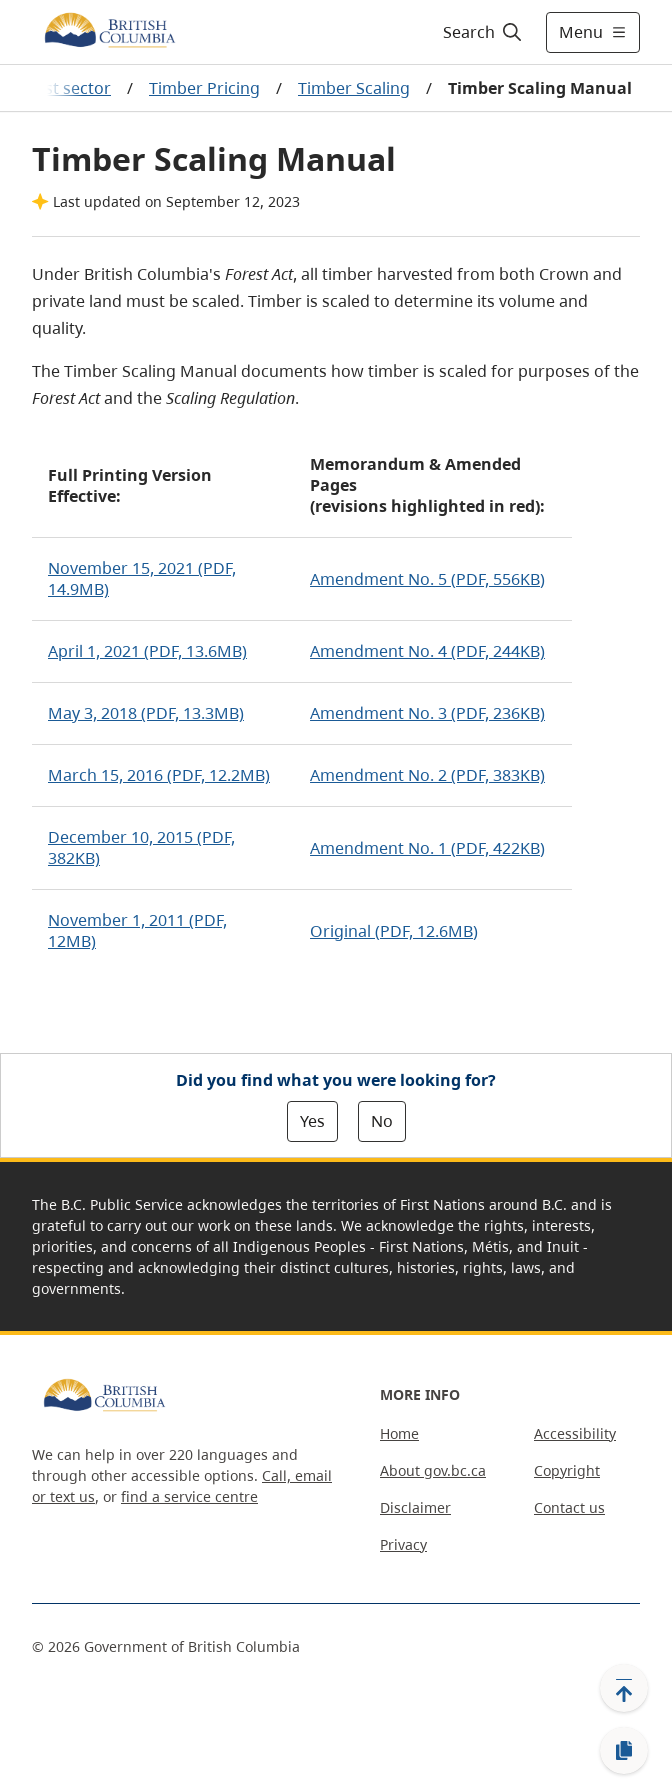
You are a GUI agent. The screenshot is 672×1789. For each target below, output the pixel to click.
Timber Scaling (354, 88)
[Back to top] (624, 1688)
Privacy (403, 1544)
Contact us (569, 1507)
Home (399, 1433)
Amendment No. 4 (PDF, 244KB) (427, 651)
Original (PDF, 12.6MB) (394, 931)
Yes (312, 1121)
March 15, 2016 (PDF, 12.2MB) (159, 775)
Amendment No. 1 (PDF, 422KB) (427, 848)
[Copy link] (624, 1751)
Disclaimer (415, 1507)
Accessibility (575, 1433)
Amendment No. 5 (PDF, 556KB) (427, 579)
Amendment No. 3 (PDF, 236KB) (427, 713)
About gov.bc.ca (433, 1470)
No (382, 1121)
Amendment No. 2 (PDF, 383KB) (427, 775)
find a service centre (189, 1496)
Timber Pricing (204, 88)
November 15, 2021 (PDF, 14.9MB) (142, 578)
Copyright (567, 1470)
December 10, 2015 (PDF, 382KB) (141, 847)
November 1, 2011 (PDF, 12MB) (137, 930)
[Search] (479, 32)
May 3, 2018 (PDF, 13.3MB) (146, 713)
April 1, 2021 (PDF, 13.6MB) (147, 651)
